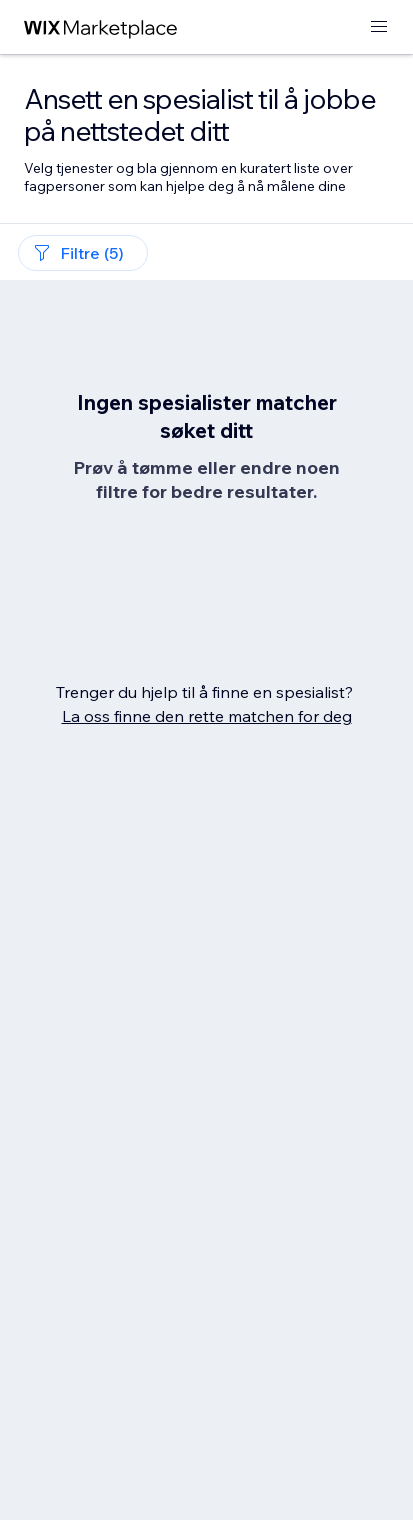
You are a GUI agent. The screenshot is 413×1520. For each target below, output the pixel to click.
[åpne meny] (379, 27)
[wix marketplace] (101, 27)
